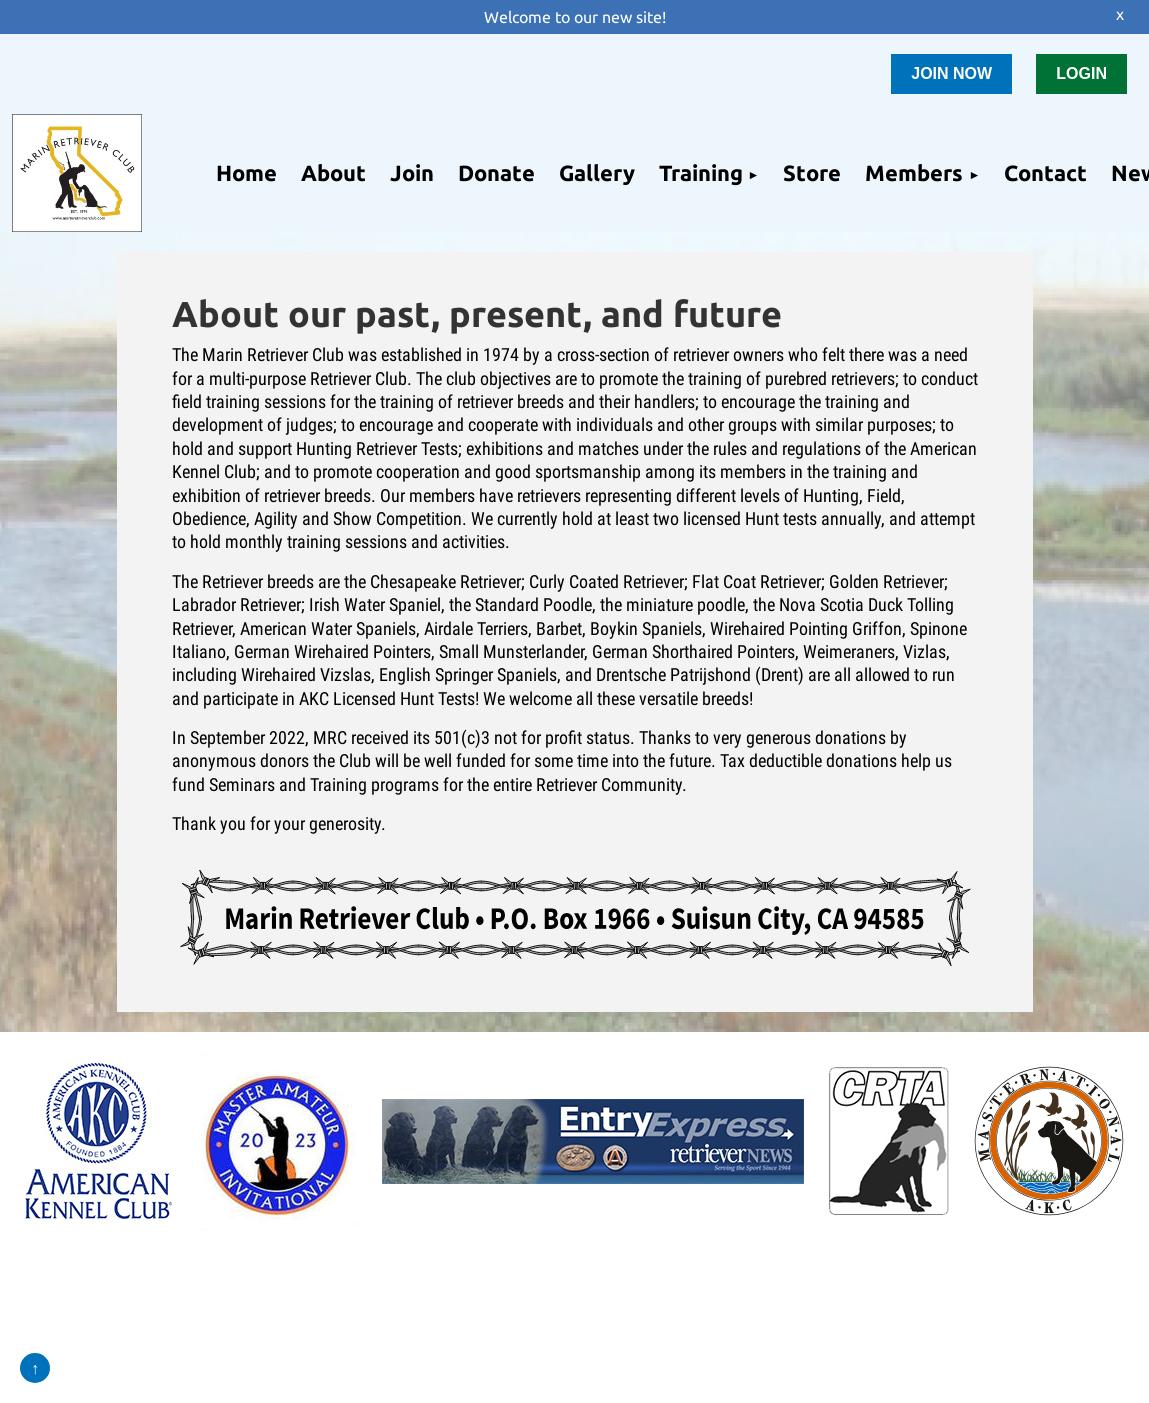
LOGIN (1081, 73)
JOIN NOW (951, 73)
